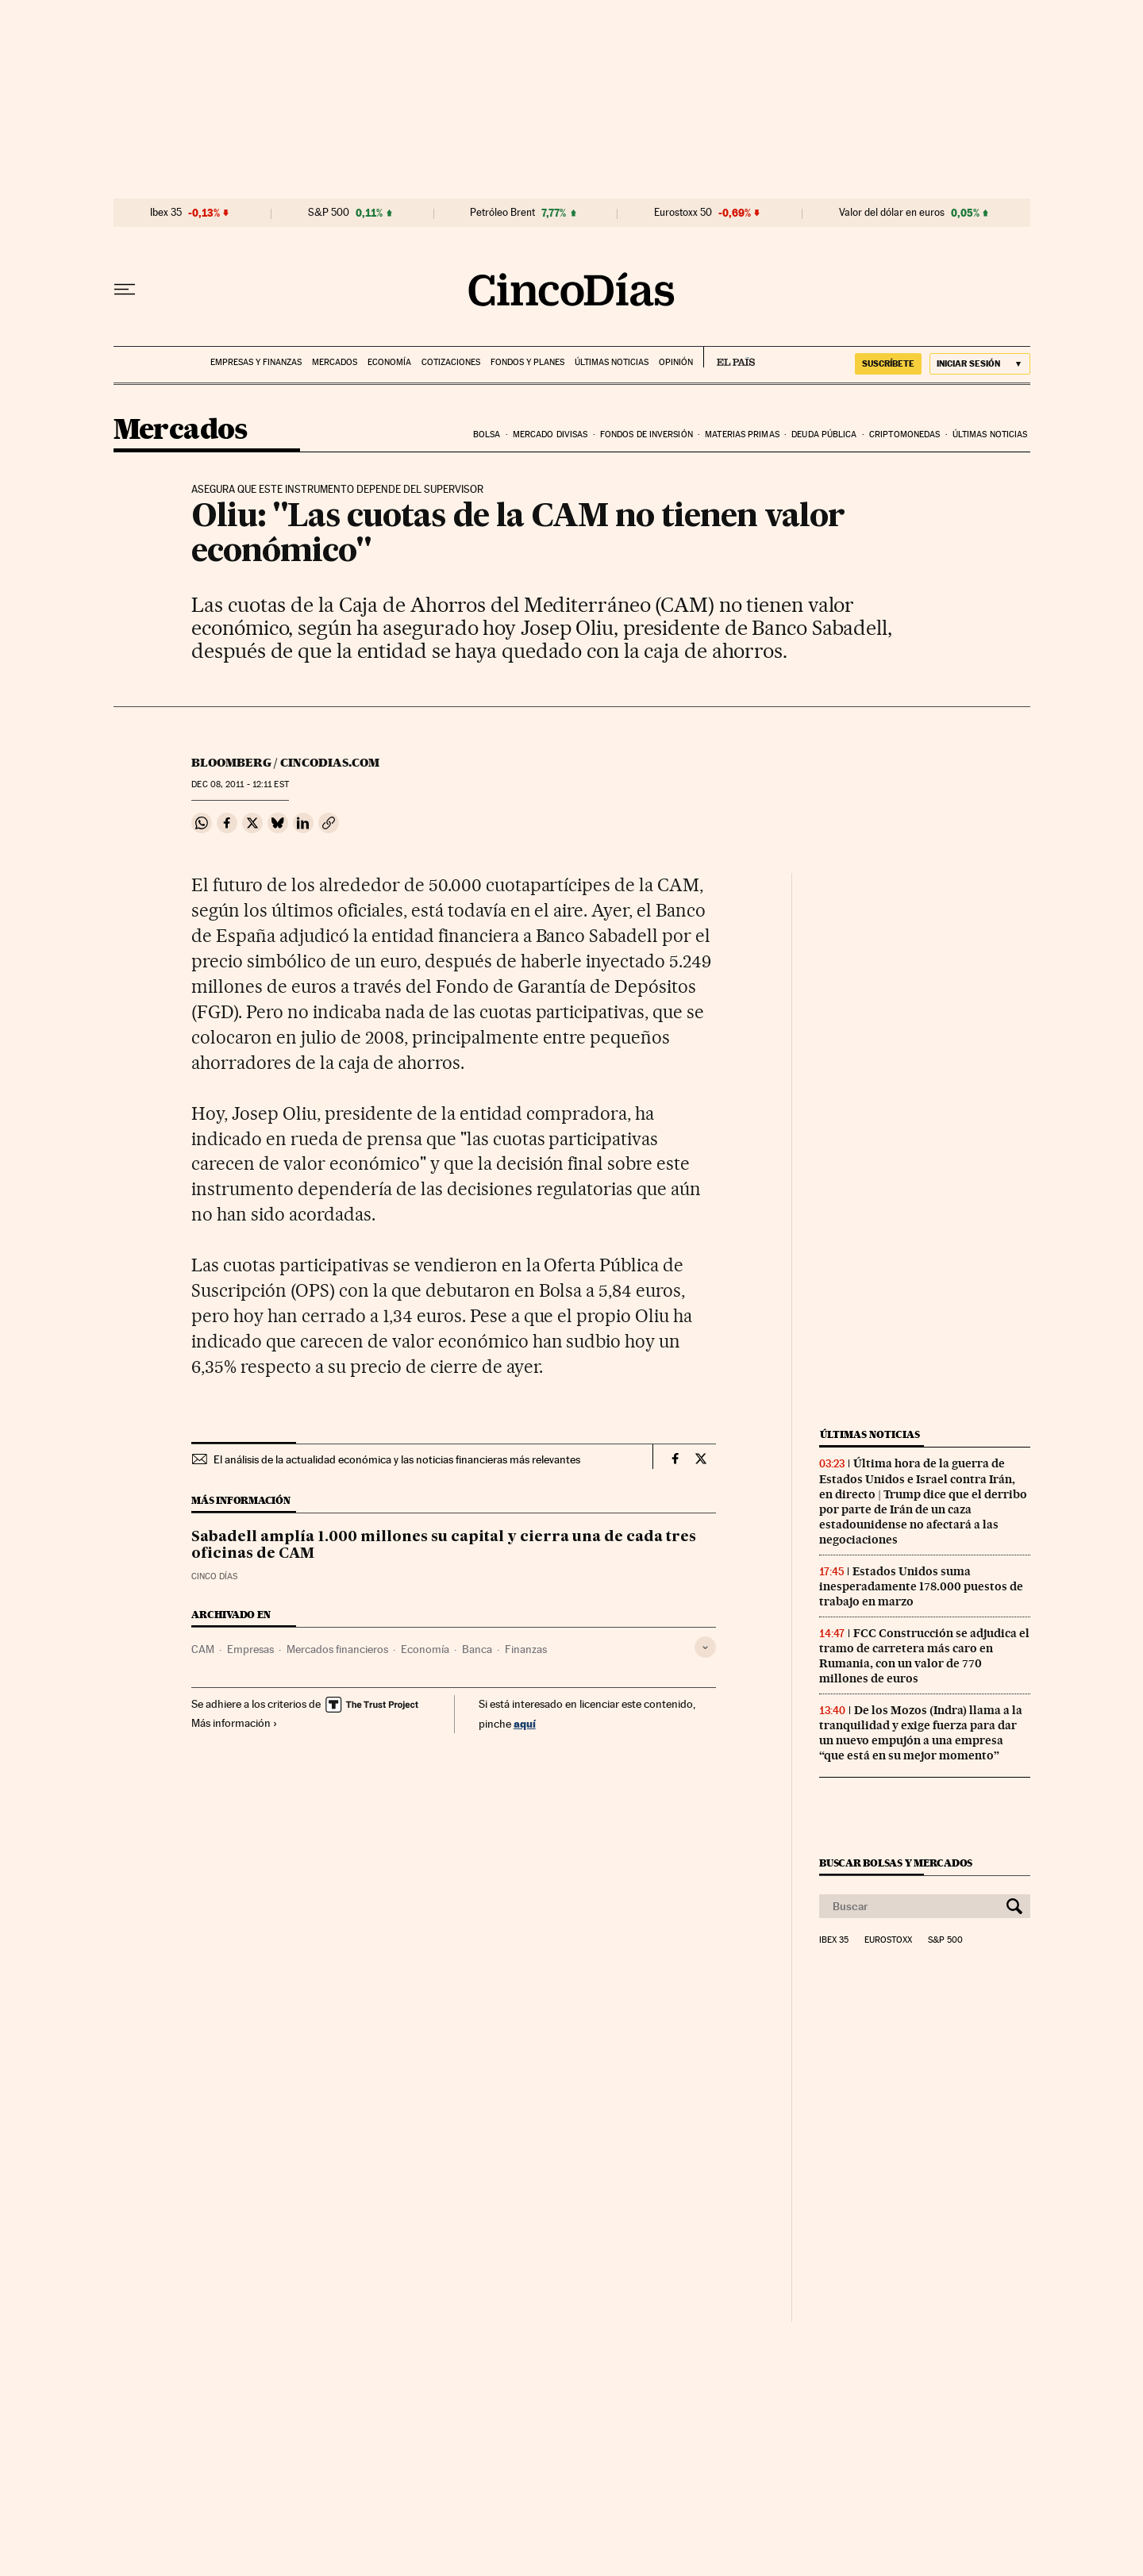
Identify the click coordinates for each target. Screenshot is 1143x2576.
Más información (234, 1723)
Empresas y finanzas (256, 362)
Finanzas (526, 1649)
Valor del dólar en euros (892, 212)
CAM (202, 1649)
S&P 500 (328, 212)
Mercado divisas (550, 434)
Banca (477, 1649)
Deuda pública (823, 434)
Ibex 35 (166, 212)
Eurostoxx (888, 1940)
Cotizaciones (450, 362)
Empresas (250, 1649)
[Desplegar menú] (125, 289)
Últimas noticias (611, 362)
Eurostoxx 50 (683, 212)
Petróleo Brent (502, 212)
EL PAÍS (729, 357)
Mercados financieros (337, 1649)
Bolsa (487, 434)
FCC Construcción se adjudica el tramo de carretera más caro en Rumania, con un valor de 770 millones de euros (924, 1656)
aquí (525, 1723)
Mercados (334, 362)
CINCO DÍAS (214, 1576)
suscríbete (888, 363)
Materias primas (742, 434)
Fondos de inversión (646, 434)
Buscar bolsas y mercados (895, 1863)
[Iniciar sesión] (979, 364)
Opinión (676, 362)
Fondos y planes (527, 362)
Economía (389, 362)
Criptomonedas (904, 434)
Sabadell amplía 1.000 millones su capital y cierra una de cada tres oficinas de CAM (443, 1546)
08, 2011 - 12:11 (239, 784)
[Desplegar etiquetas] (705, 1647)
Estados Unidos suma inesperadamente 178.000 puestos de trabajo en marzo (921, 1586)
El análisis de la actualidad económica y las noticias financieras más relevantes (397, 1459)
